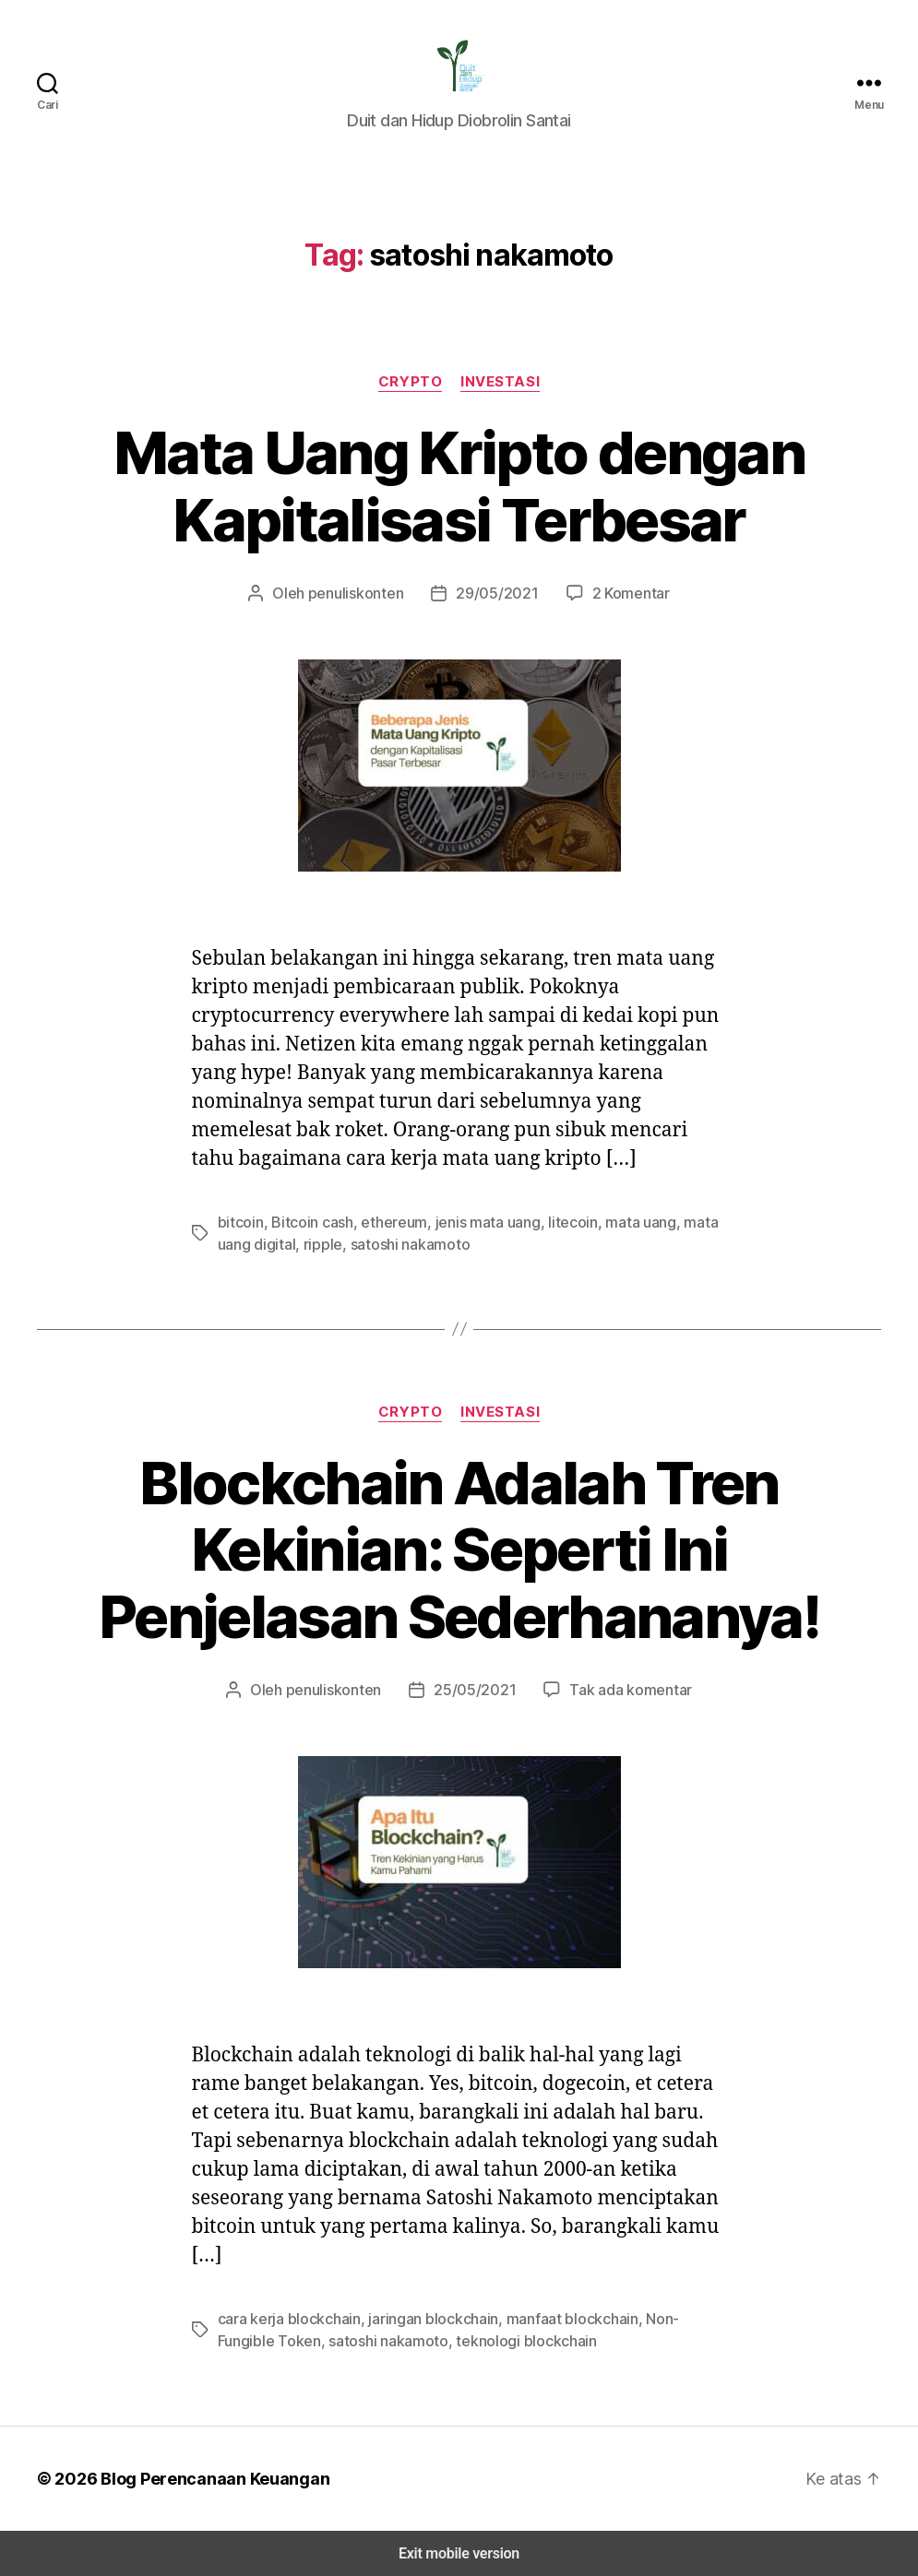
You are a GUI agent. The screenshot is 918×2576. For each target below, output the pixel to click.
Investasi (497, 381)
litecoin (549, 1221)
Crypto (411, 381)
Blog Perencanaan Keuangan (204, 2478)
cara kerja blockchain (285, 2318)
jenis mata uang (468, 1221)
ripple (279, 1244)
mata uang (612, 1221)
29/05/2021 (494, 592)
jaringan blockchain (420, 2318)
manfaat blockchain (549, 2318)
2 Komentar (621, 592)
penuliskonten (362, 592)
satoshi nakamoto (360, 1244)
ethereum (381, 1221)
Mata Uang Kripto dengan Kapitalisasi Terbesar (459, 486)
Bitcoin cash (304, 1221)
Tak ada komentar (620, 1689)
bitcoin (238, 1221)
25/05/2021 (474, 1689)
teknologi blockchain (447, 2340)
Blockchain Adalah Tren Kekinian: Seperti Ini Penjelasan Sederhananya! (458, 1550)
